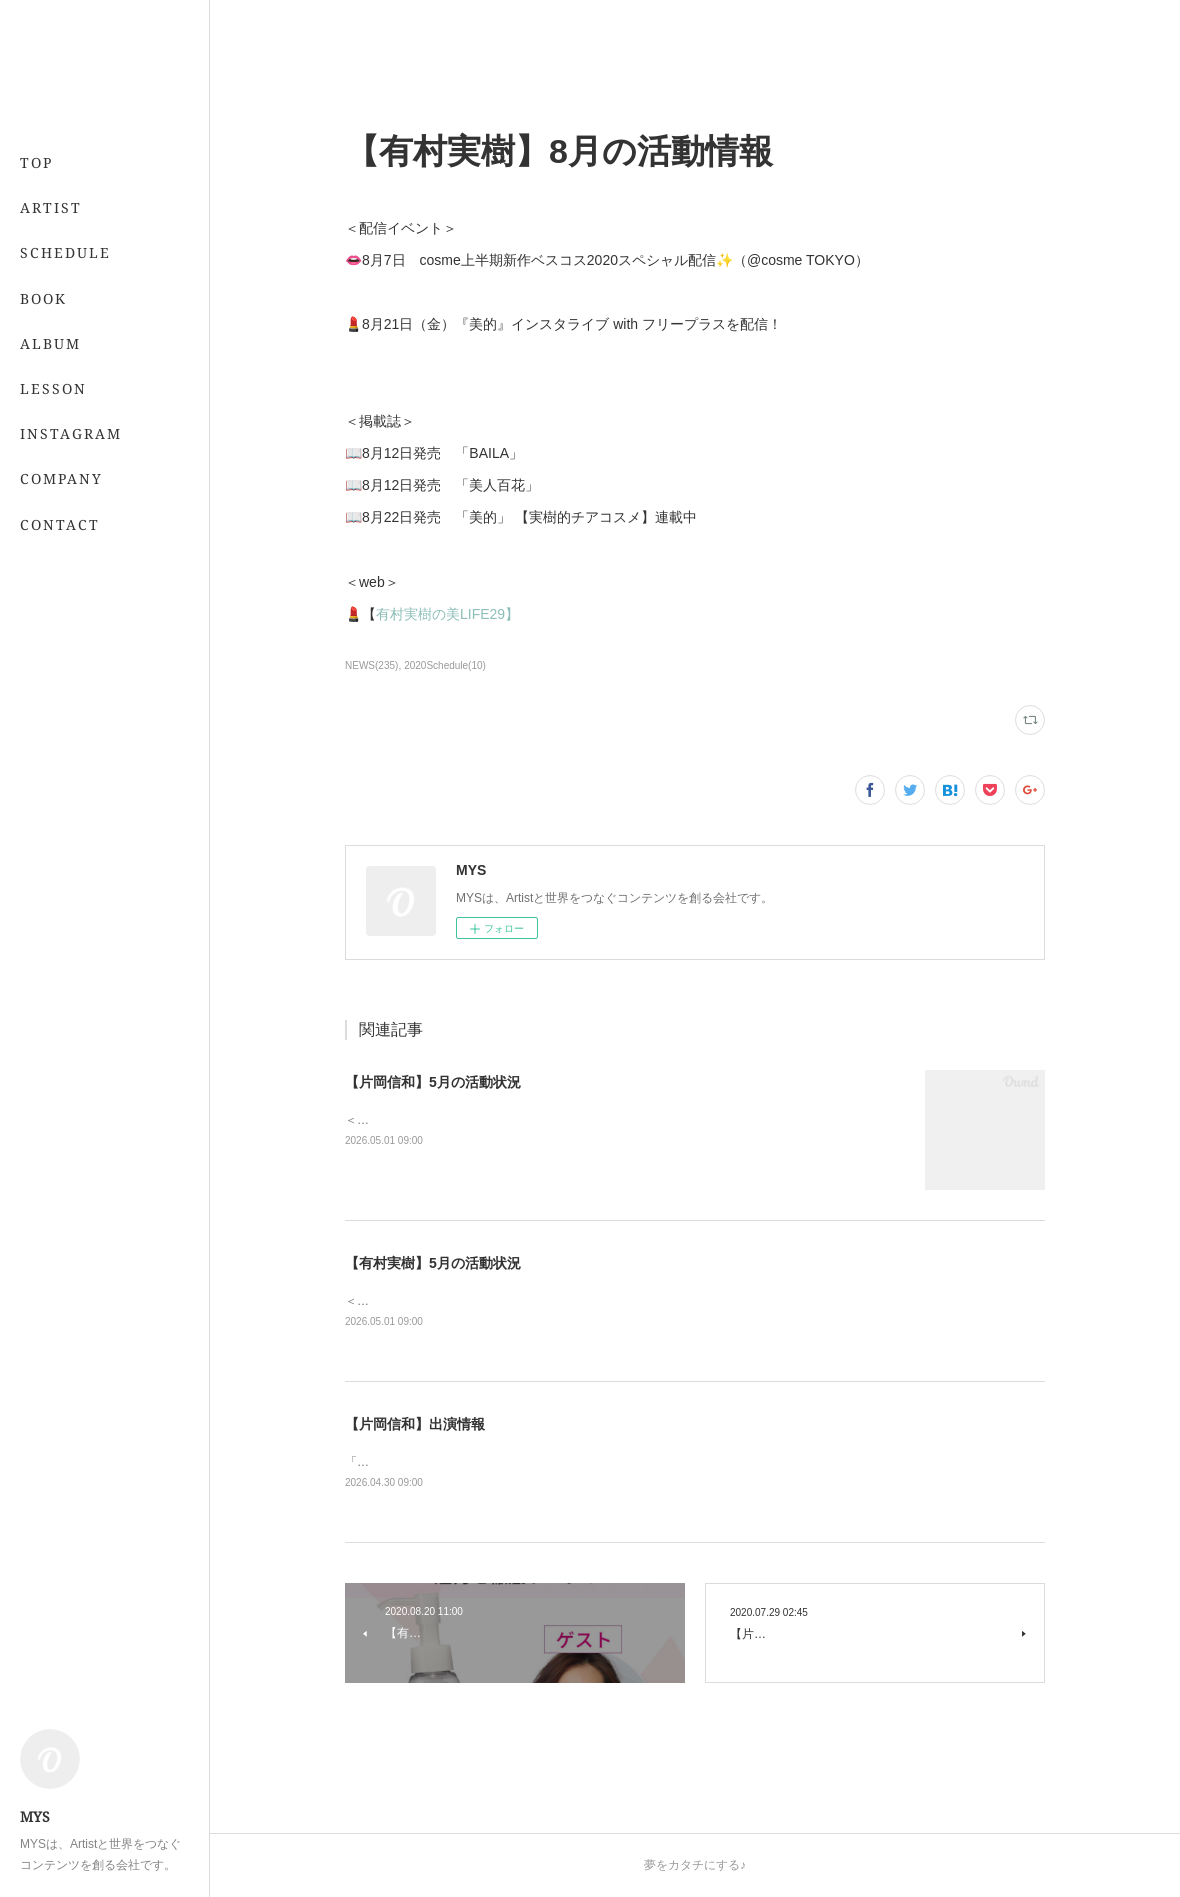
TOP (36, 162)
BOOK (43, 298)
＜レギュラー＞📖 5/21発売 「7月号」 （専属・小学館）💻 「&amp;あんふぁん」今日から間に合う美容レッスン (655, 1301)
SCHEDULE (65, 252)
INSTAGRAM (71, 433)
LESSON (53, 388)
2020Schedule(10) (445, 665)
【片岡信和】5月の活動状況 (433, 1082)
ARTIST (51, 207)
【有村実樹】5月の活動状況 (433, 1263)
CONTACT (60, 524)
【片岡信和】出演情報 (415, 1424)
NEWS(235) (371, 665)
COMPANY (61, 478)
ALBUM (50, 343)
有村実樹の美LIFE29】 (447, 614)
